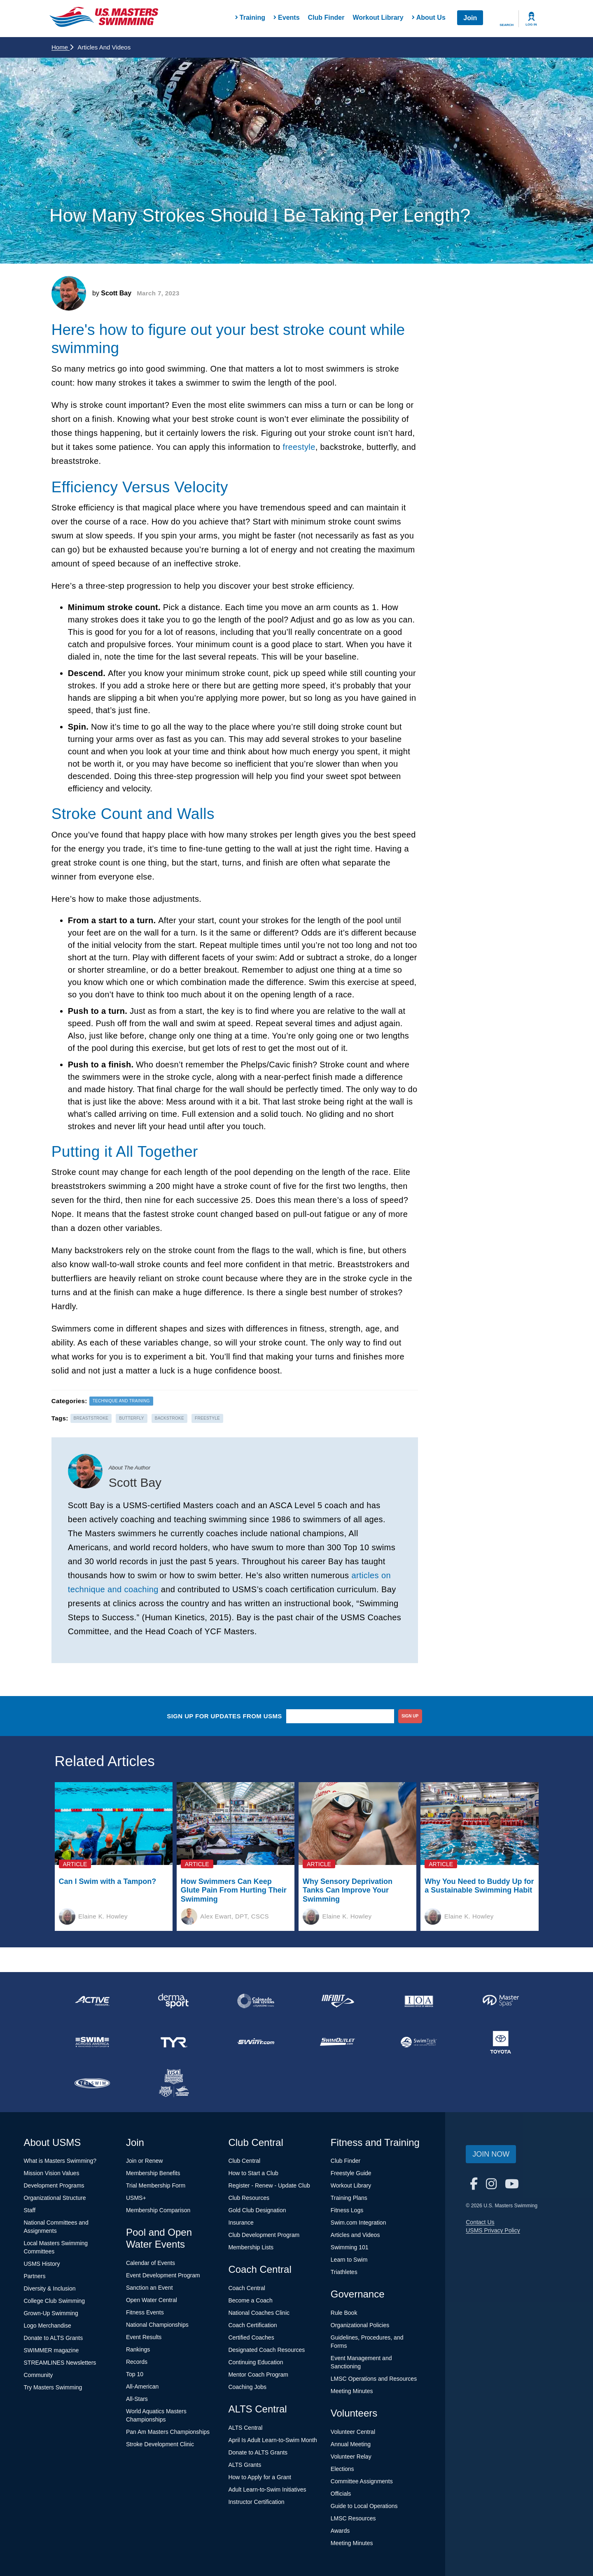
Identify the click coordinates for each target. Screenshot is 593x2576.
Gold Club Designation (257, 2210)
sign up (410, 1716)
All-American (142, 2386)
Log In (531, 24)
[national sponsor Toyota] (500, 2042)
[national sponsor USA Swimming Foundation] (173, 2083)
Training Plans (349, 2198)
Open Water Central (151, 2300)
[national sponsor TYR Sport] (173, 2042)
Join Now (490, 2154)
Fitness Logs (347, 2210)
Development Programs (54, 2185)
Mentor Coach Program (258, 2374)
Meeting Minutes (352, 2391)
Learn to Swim (349, 2259)
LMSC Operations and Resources (374, 2378)
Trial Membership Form (155, 2185)
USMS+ (136, 2198)
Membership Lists (250, 2247)
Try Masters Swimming (53, 2387)
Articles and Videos (355, 2235)
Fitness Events (145, 2312)
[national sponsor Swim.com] (255, 2042)
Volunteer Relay (351, 2456)
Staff (30, 2210)
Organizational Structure (55, 2198)
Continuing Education (255, 2362)
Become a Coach (250, 2300)
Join (470, 17)
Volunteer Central (353, 2432)
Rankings (138, 2349)
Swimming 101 (350, 2247)
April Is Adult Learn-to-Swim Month (272, 2440)
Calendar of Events (150, 2263)
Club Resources (248, 2198)
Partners (35, 2276)
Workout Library (378, 17)
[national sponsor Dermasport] (173, 2000)
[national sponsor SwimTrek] (419, 2042)
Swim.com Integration (358, 2222)
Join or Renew (144, 2160)
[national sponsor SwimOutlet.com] (337, 2042)
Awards (340, 2530)
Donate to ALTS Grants (53, 2338)
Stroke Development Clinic (160, 2444)
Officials (341, 2493)
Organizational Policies (360, 2325)
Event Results (143, 2337)
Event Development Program (163, 2275)
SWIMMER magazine (51, 2350)
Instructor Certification (256, 2502)
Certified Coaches (251, 2337)
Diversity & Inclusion (50, 2288)
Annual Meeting (351, 2444)
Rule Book (344, 2312)
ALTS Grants (244, 2464)
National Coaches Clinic (258, 2312)
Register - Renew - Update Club (269, 2185)
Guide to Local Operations (364, 2506)
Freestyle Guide (351, 2173)
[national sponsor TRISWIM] (92, 2083)
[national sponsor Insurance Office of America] (419, 2000)
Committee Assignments (362, 2481)
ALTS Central (245, 2427)
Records (136, 2361)
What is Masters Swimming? (60, 2160)
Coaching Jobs (247, 2387)
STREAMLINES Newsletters (60, 2362)
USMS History (42, 2263)
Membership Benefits (153, 2173)
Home (62, 47)
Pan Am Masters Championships (168, 2432)
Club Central (244, 2160)
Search (507, 25)
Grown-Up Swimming (51, 2313)
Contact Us (480, 2222)
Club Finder (326, 17)
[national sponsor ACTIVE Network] (92, 2000)
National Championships (157, 2324)
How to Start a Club (253, 2173)
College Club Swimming (54, 2301)
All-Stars (137, 2399)
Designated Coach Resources (266, 2350)
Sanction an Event (149, 2287)
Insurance (240, 2222)
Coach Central (246, 2288)
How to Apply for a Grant (259, 2477)
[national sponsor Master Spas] (500, 2000)
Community (38, 2375)
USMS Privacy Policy (493, 2230)
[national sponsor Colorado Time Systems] (255, 2000)
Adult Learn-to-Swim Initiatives (267, 2489)
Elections (342, 2469)
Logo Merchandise (47, 2325)
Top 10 (134, 2374)
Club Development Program (263, 2235)
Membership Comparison (158, 2210)
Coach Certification (252, 2325)
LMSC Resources (353, 2518)
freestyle (299, 447)
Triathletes (344, 2272)
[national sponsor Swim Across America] (92, 2042)
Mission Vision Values (51, 2173)
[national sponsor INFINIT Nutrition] (337, 2000)
